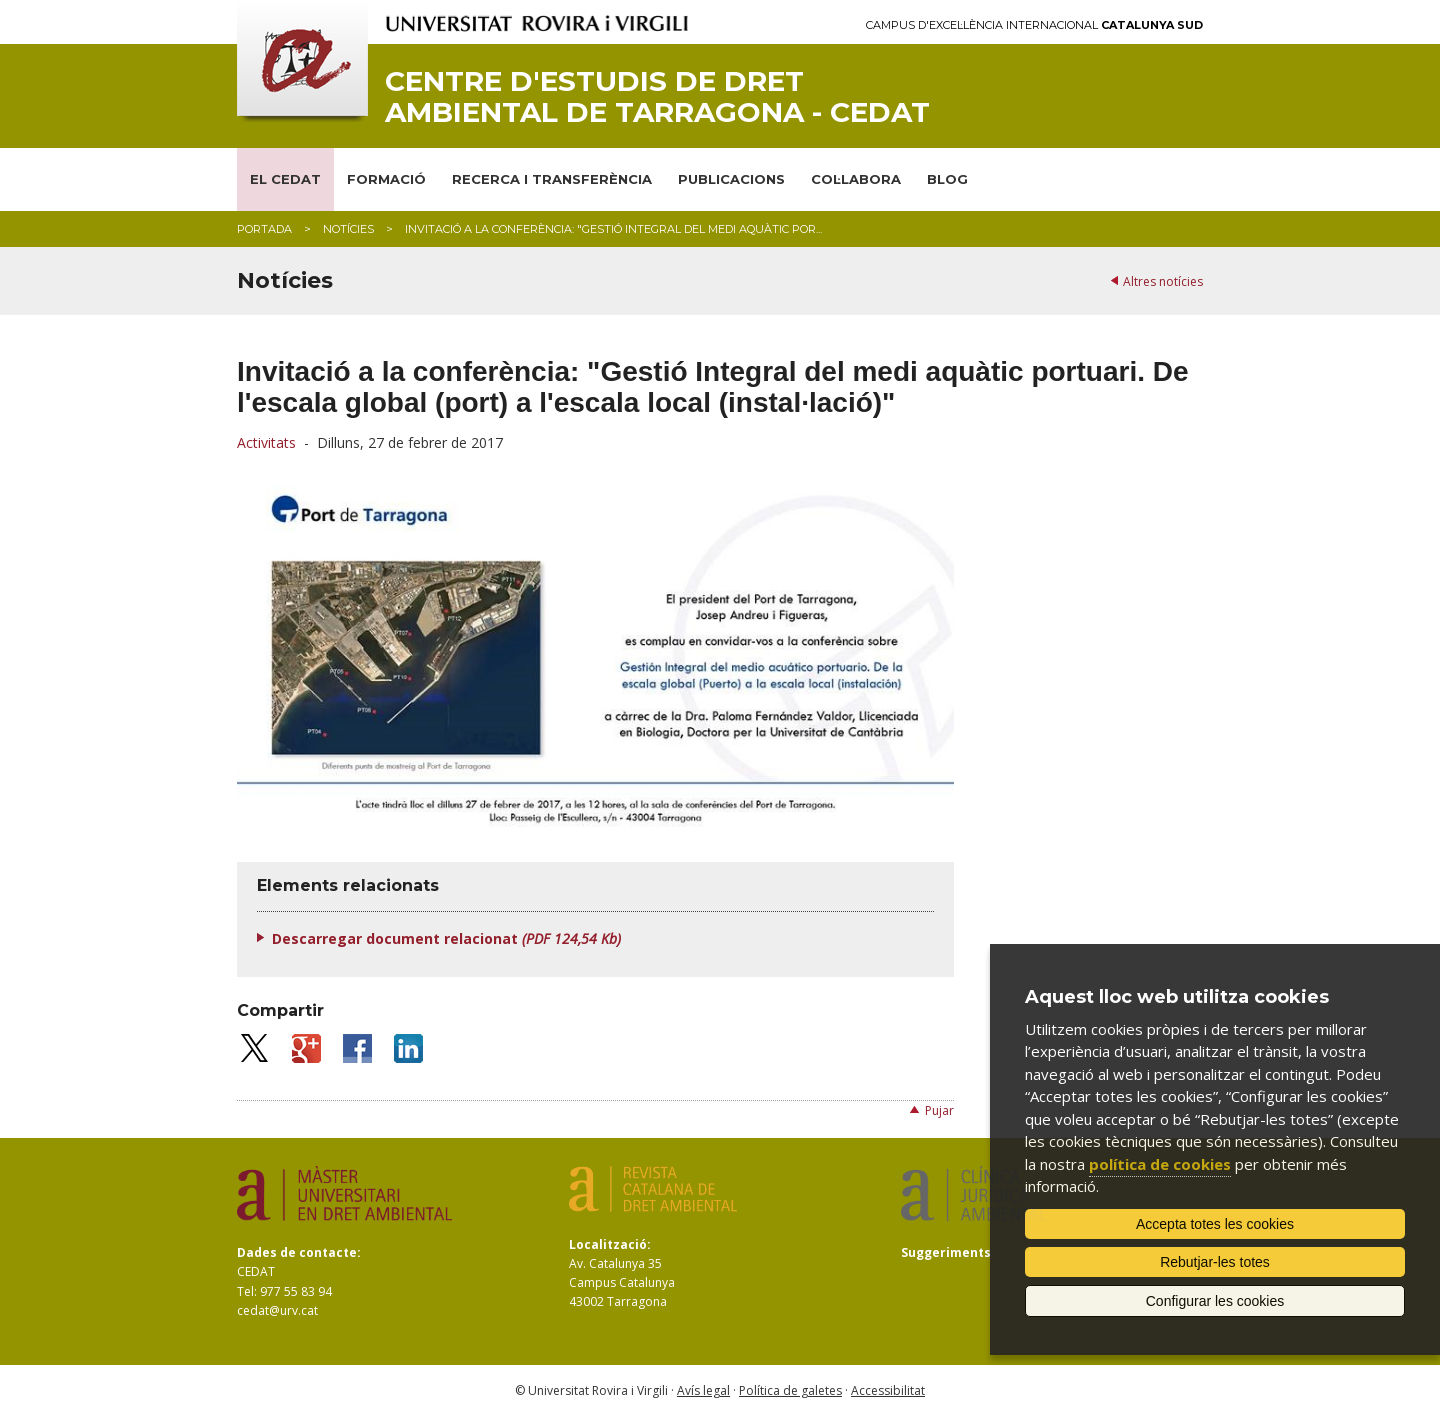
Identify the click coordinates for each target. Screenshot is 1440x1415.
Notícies (348, 229)
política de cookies (1160, 1164)
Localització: (610, 1244)
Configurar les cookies (1215, 1301)
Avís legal (703, 1390)
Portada (264, 229)
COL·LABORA (856, 179)
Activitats (266, 442)
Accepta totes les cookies (1215, 1224)
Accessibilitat (888, 1390)
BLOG (947, 179)
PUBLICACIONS (731, 179)
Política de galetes (790, 1390)
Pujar (939, 1110)
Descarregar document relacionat (446, 938)
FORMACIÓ (386, 179)
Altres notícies (1163, 281)
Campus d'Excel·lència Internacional (1034, 25)
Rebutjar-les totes (1215, 1262)
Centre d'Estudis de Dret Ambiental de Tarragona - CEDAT (657, 97)
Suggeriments (946, 1252)
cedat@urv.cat (277, 1310)
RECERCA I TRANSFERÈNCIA (552, 179)
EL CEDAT (285, 179)
